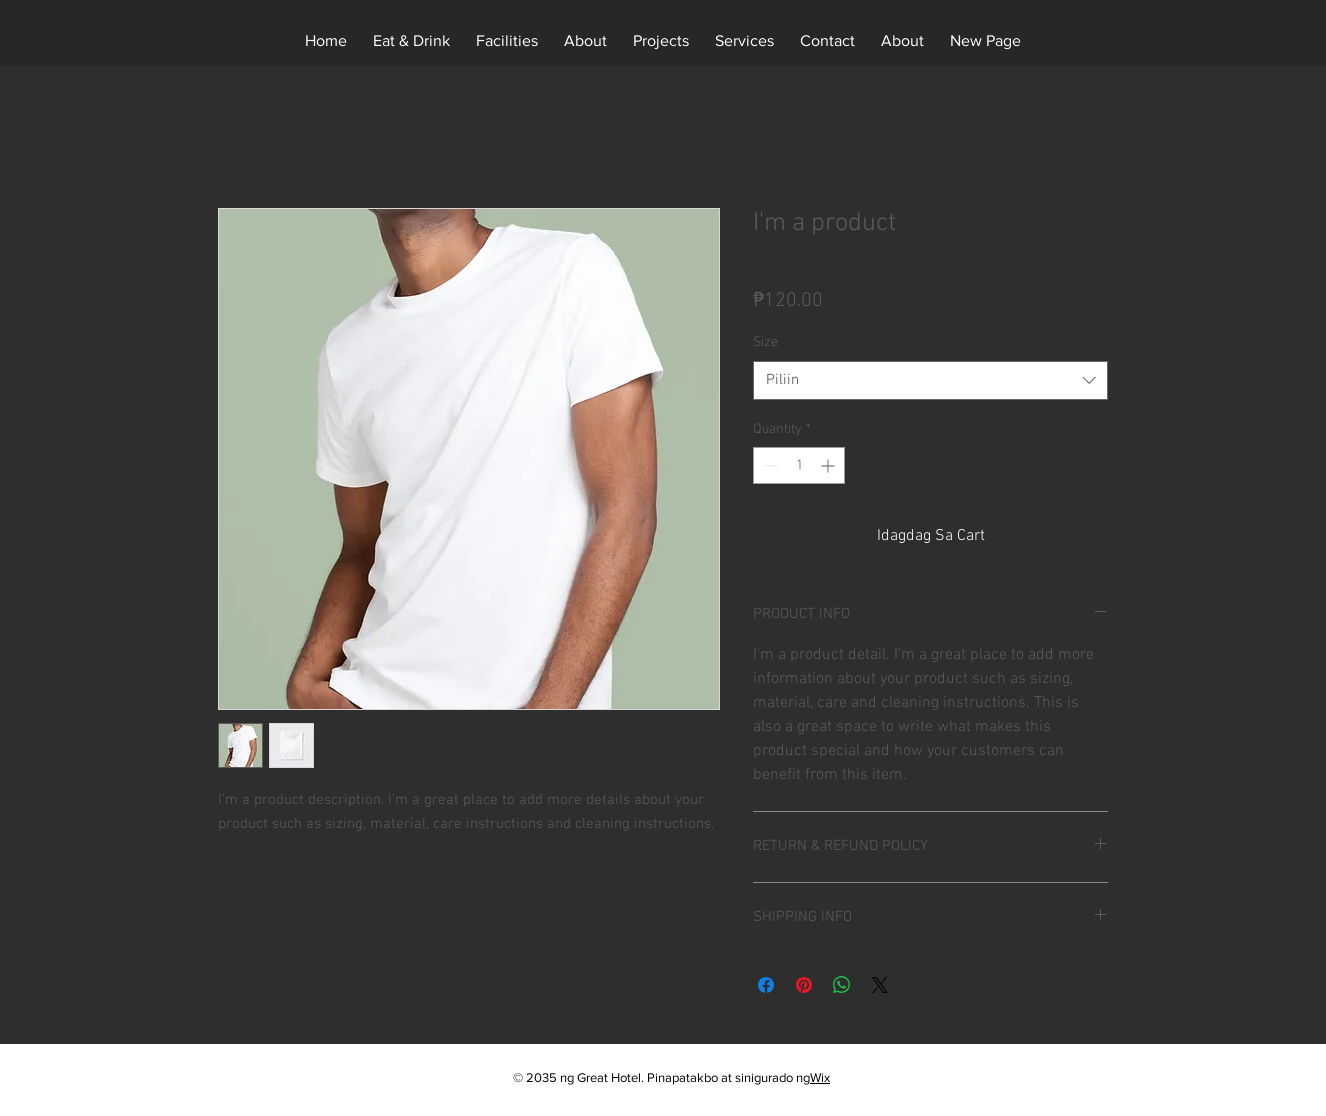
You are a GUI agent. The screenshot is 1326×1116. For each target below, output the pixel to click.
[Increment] (829, 465)
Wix (820, 1077)
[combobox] (930, 380)
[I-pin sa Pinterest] (804, 985)
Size (765, 342)
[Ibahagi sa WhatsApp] (842, 985)
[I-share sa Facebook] (766, 985)
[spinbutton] (799, 465)
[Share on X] (880, 985)
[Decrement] (768, 465)
